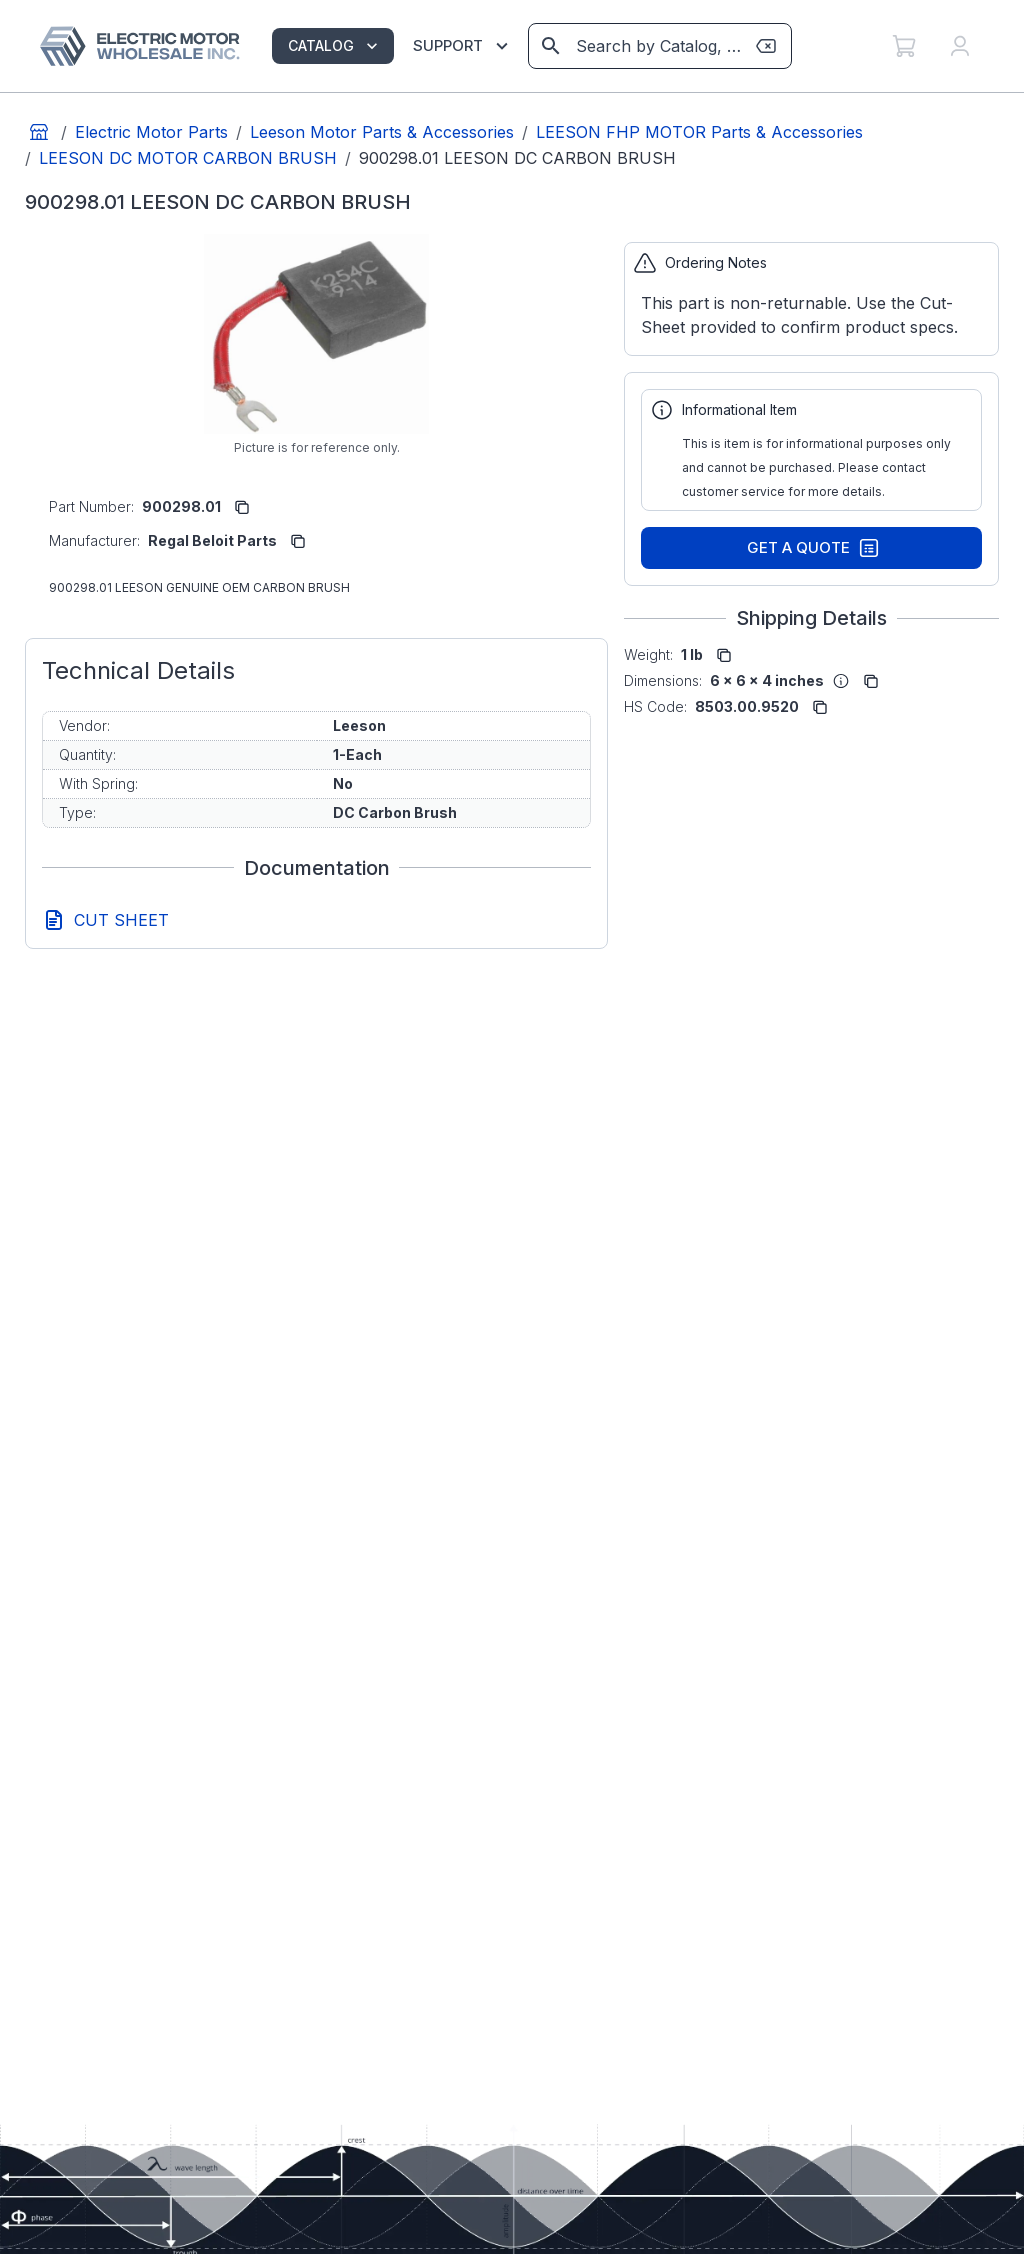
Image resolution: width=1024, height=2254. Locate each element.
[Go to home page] (39, 132)
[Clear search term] (766, 46)
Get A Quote (813, 548)
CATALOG (335, 46)
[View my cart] (904, 46)
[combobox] (658, 46)
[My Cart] (904, 46)
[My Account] (960, 46)
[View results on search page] (551, 46)
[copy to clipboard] (242, 507)
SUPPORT (463, 46)
